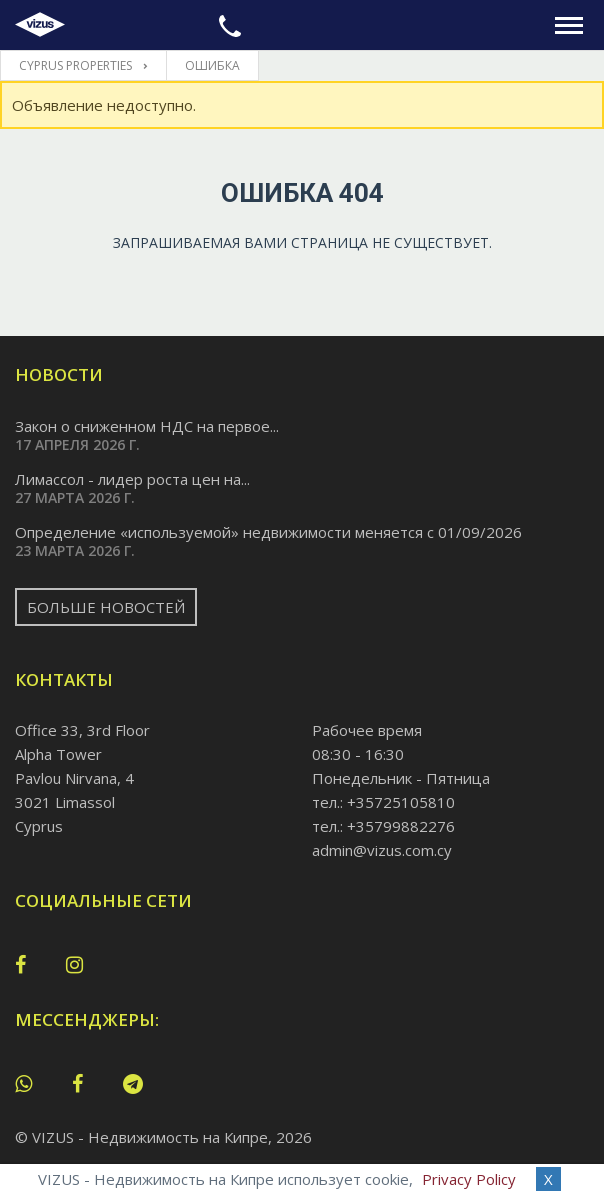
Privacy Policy (469, 1179)
